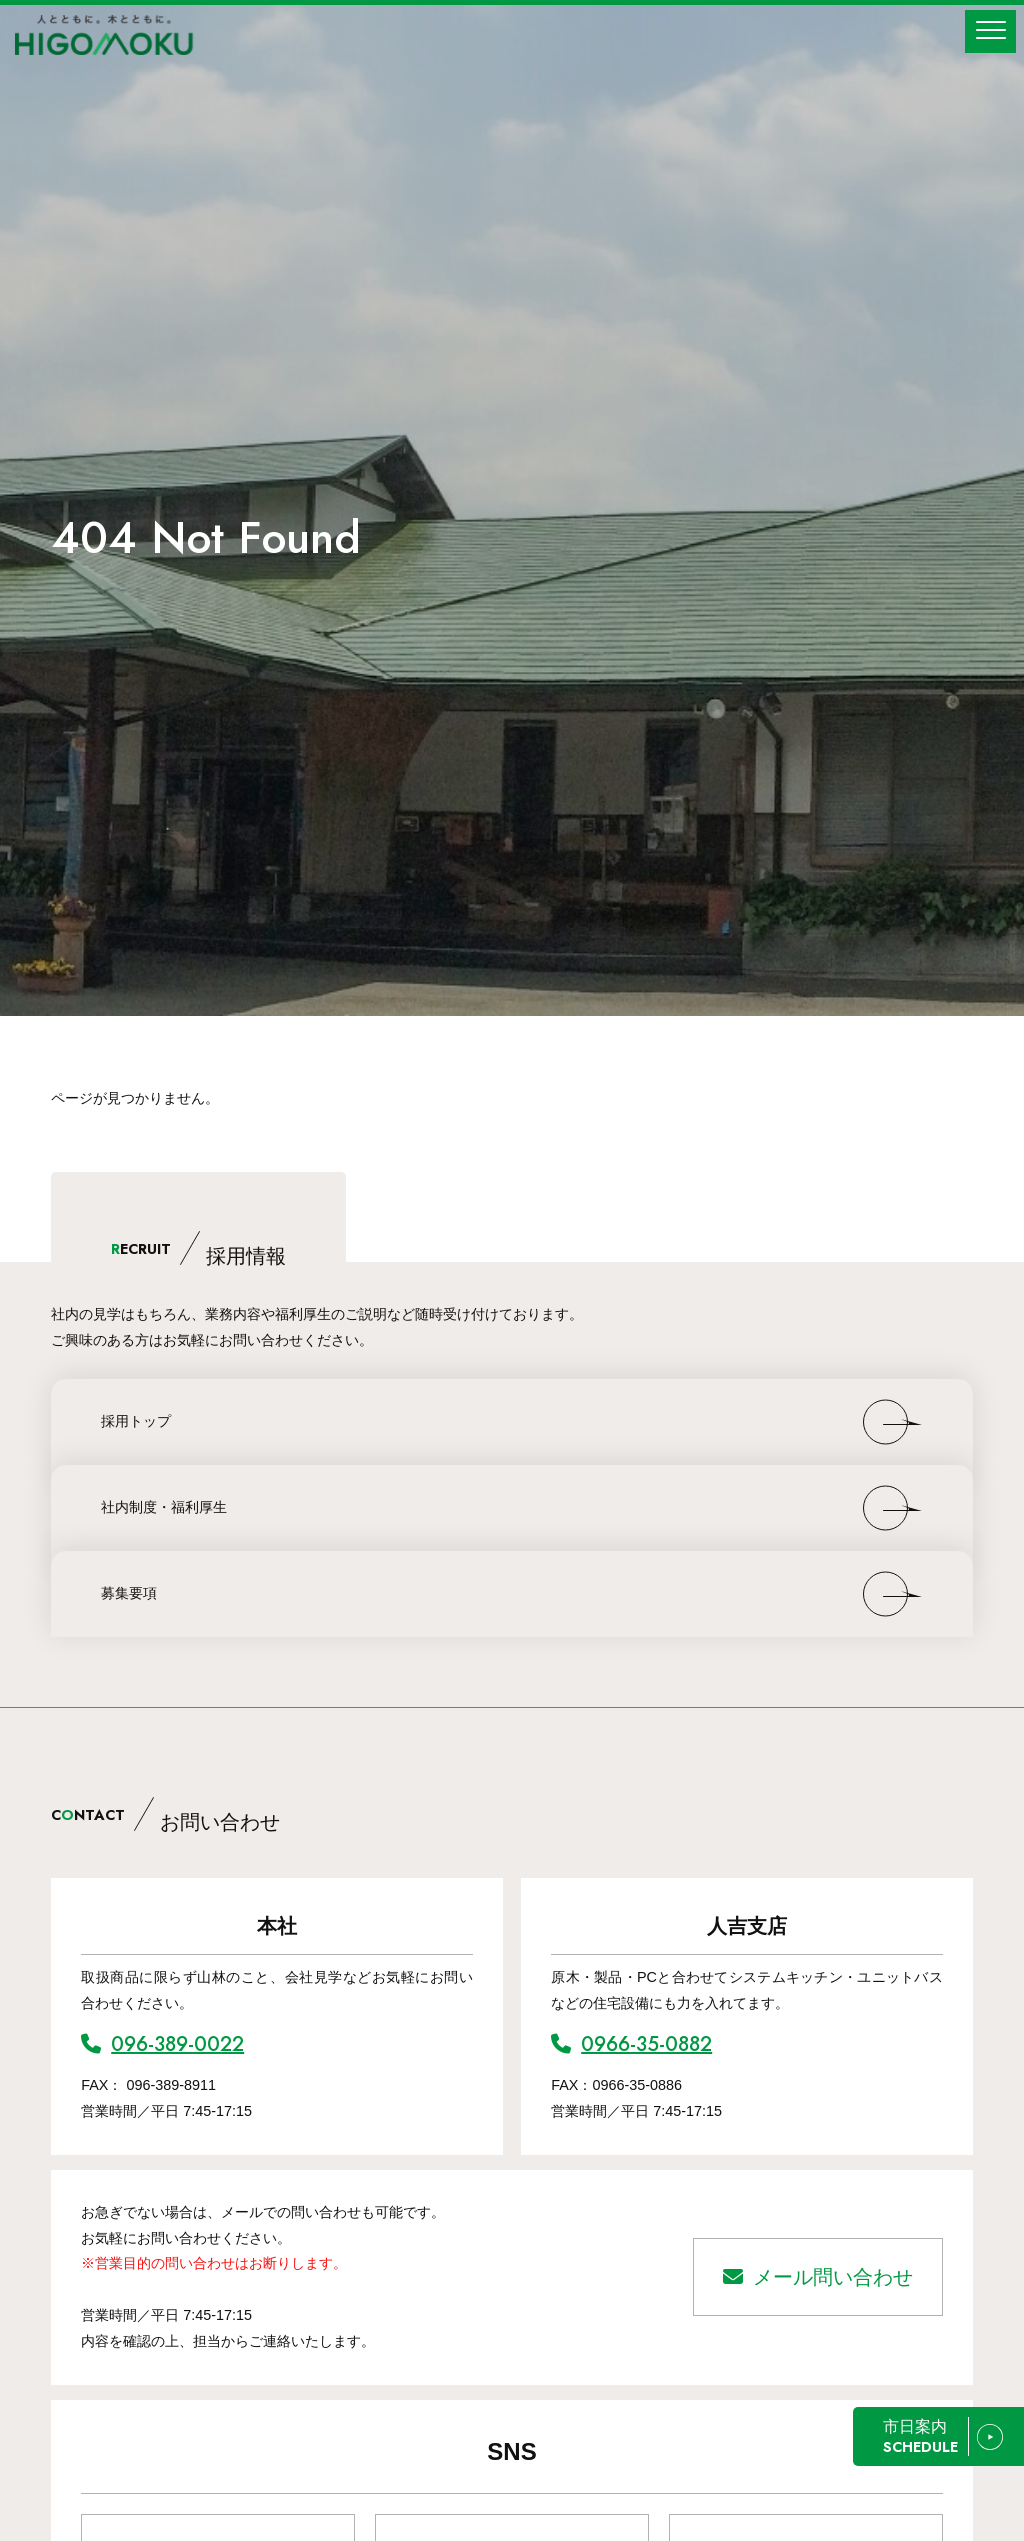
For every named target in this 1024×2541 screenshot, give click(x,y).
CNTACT (165, 1815)
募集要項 (129, 1593)
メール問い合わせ (818, 2277)
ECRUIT (198, 1249)
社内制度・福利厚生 (164, 1507)
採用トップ (136, 1421)
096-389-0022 (162, 2044)
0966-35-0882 (631, 2044)
